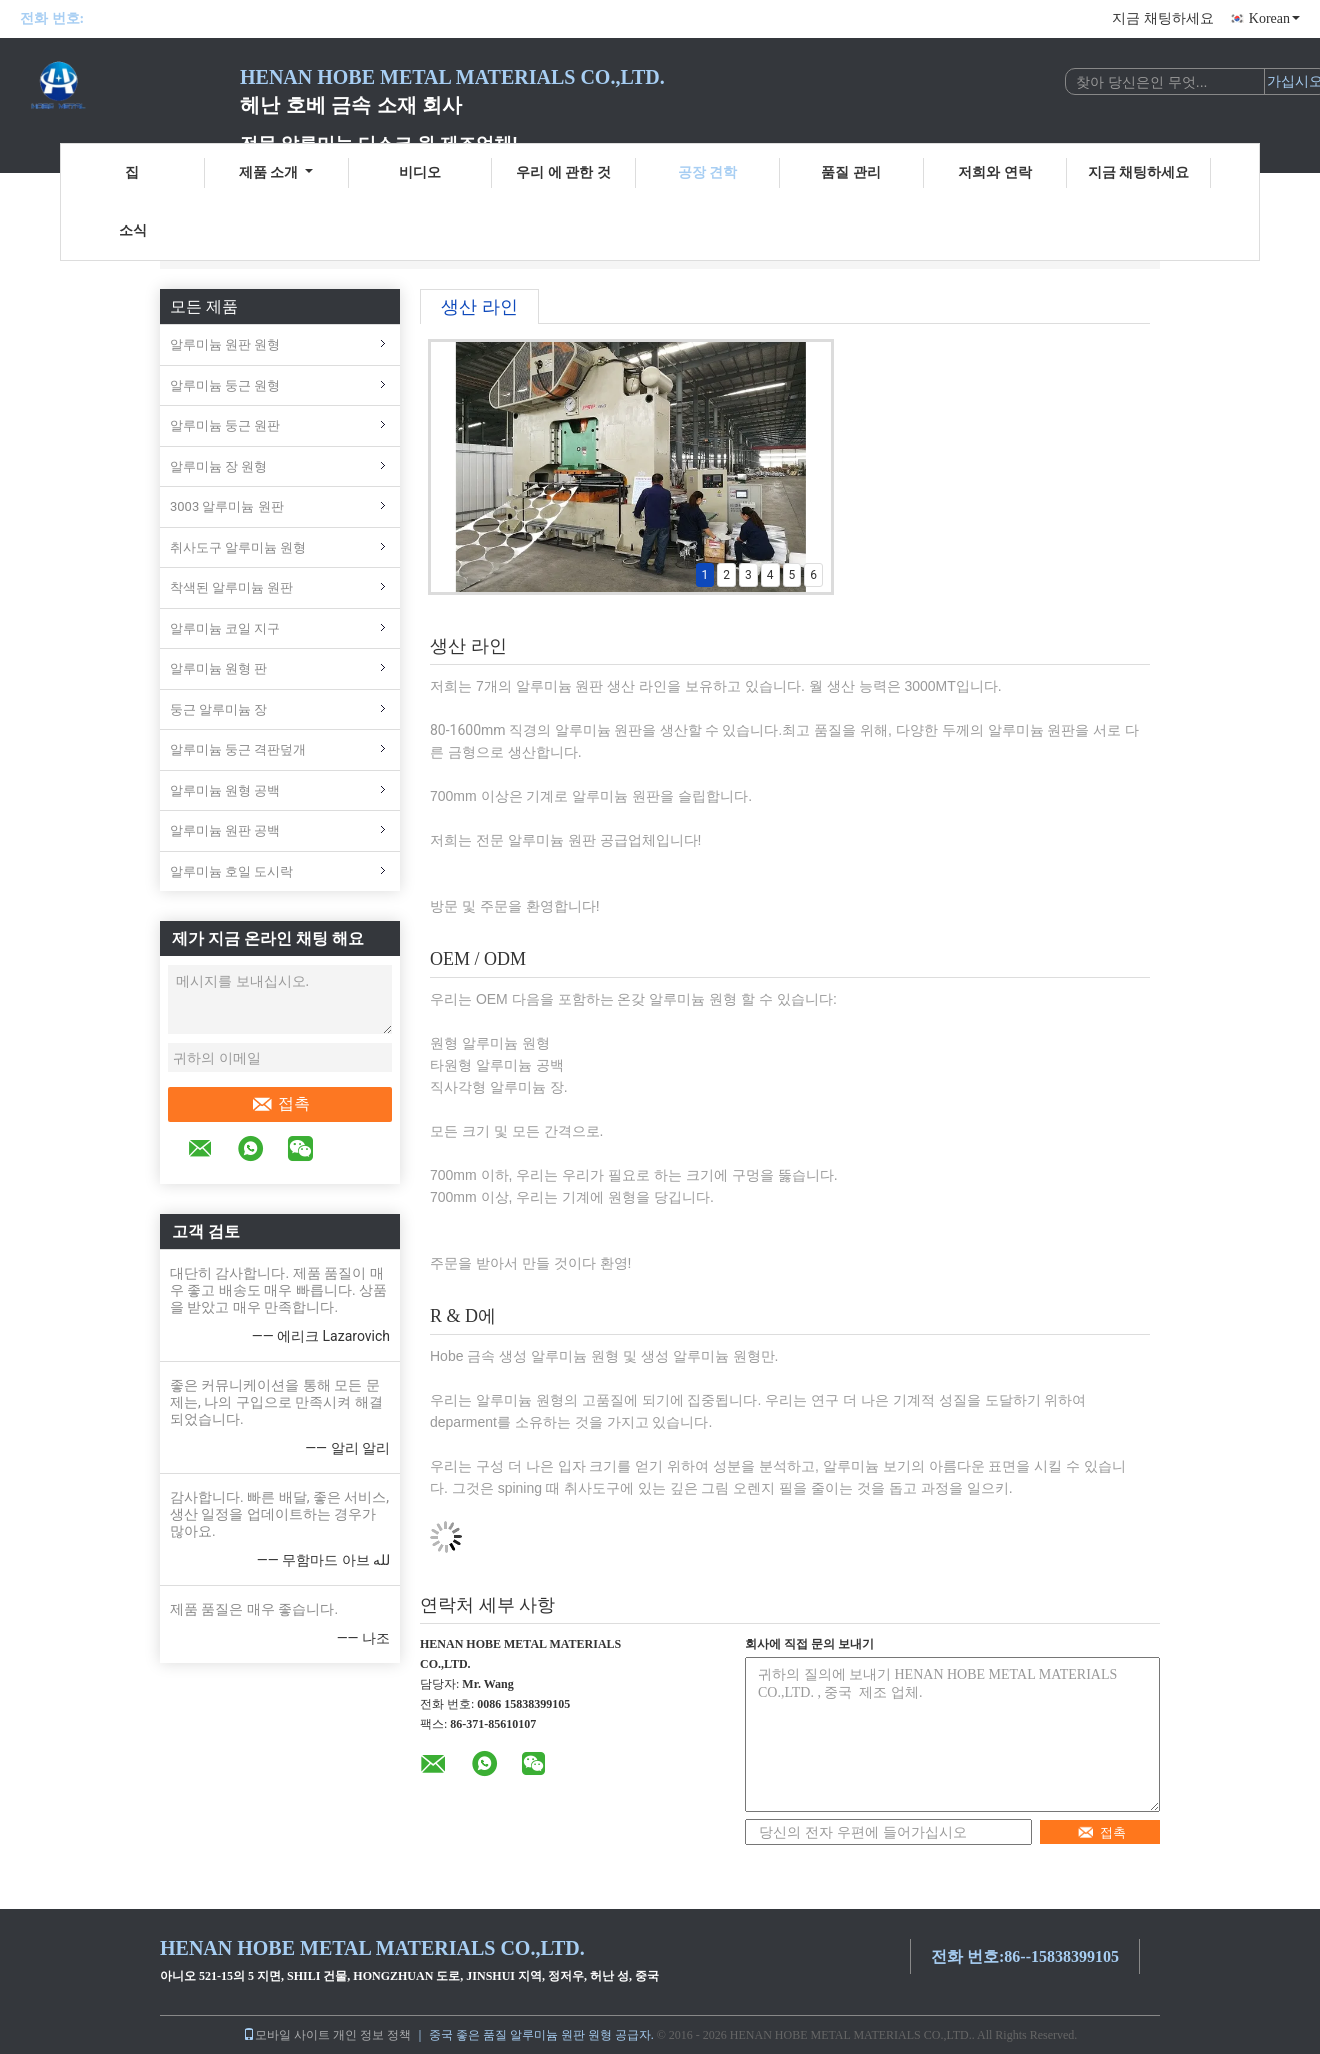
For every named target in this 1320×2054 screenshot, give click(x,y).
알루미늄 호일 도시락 (231, 871)
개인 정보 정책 (372, 2035)
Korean (1274, 18)
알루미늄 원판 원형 (225, 344)
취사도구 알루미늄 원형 (238, 547)
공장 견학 (708, 172)
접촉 (280, 1104)
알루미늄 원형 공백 (225, 790)
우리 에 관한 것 (563, 172)
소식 (133, 230)
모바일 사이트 (286, 2035)
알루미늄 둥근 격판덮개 (238, 749)
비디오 (420, 172)
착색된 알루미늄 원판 (231, 587)
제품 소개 (276, 172)
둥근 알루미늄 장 (218, 709)
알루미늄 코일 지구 (225, 628)
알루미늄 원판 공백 (225, 830)
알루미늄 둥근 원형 (225, 385)
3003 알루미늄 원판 (227, 506)
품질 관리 (851, 172)
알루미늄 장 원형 (218, 466)
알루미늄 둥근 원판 (225, 425)
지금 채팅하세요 (1163, 18)
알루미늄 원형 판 (218, 668)
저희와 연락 (995, 172)
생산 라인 (479, 307)
